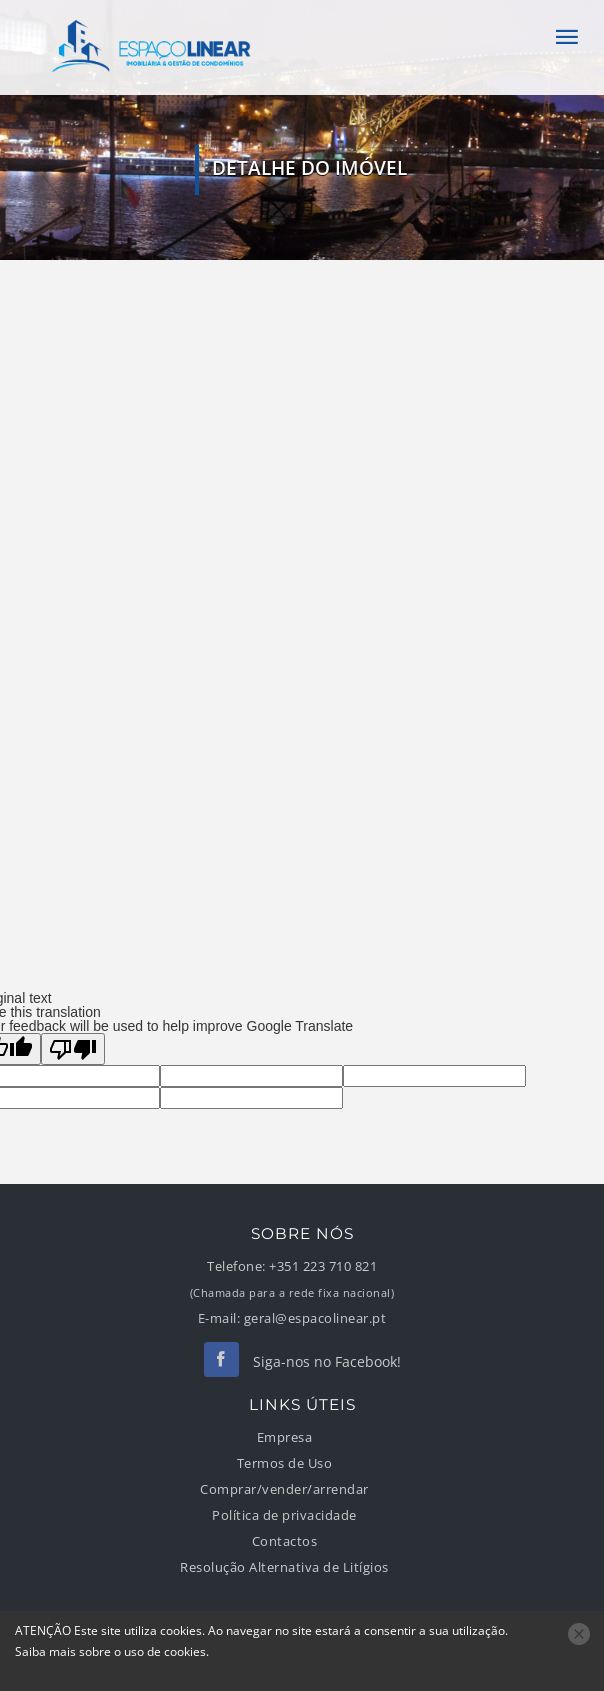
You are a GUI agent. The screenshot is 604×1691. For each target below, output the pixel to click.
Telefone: (236, 1266)
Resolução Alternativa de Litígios (284, 1567)
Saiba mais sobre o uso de (110, 1651)
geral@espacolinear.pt (315, 1318)
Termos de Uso (285, 1463)
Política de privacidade (284, 1515)
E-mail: (219, 1318)
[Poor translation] (73, 1049)
